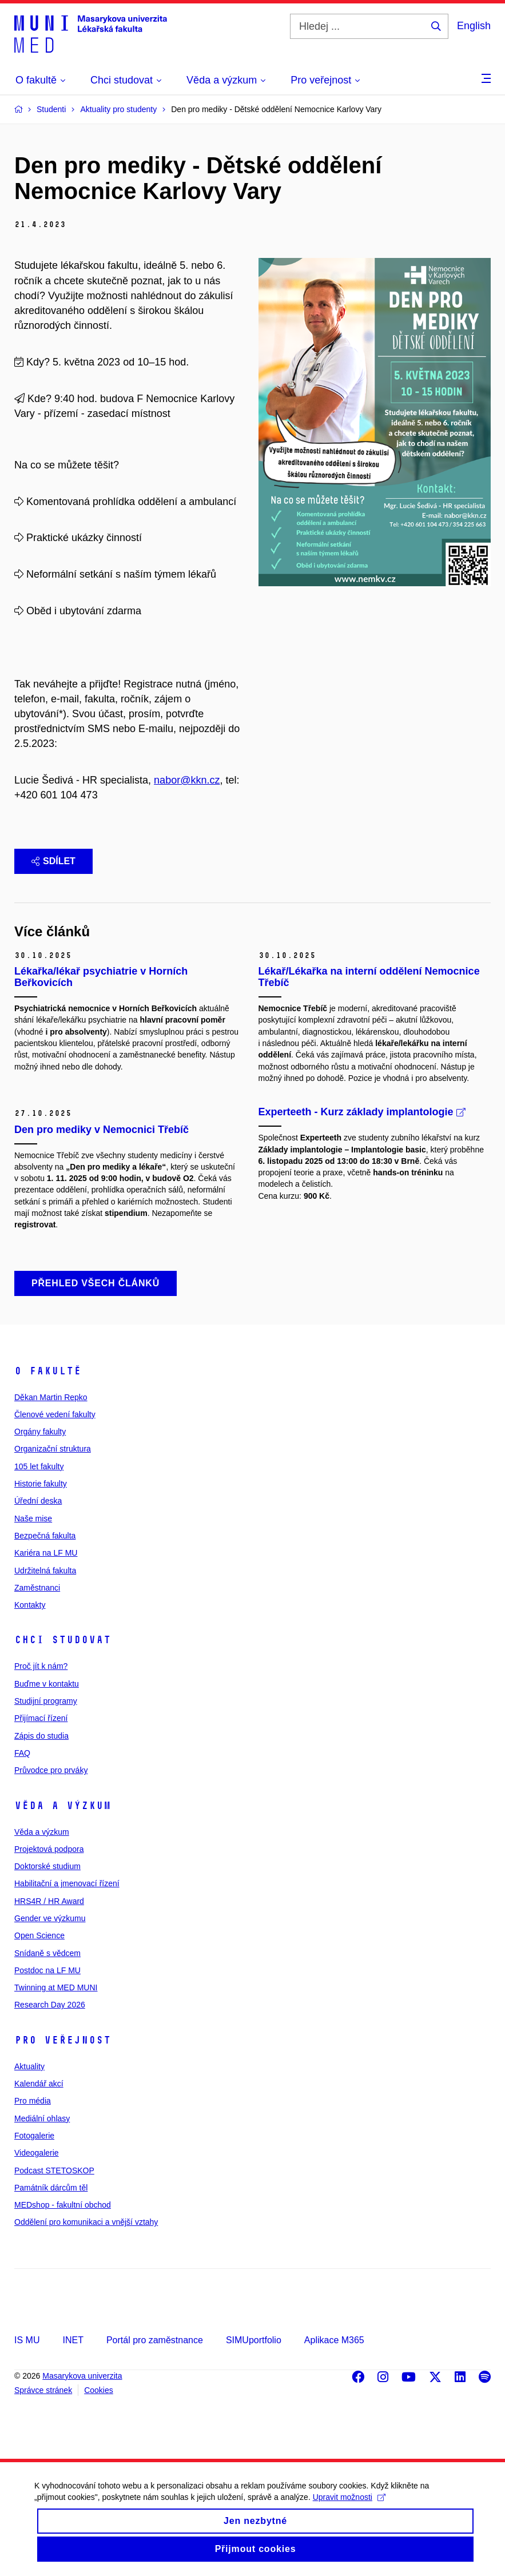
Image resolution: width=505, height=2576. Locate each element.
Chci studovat (62, 1639)
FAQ (22, 1753)
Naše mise (33, 1518)
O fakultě (47, 1371)
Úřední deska (38, 1500)
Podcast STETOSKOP (54, 2170)
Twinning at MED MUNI (55, 1987)
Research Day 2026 (49, 2004)
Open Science (39, 1935)
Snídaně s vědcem (47, 1953)
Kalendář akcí (38, 2083)
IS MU (26, 2340)
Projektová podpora (48, 1849)
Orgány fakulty (40, 1431)
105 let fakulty (38, 1466)
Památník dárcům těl (51, 2187)
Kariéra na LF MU (45, 1552)
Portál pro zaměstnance (154, 2340)
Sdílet (53, 861)
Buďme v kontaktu (46, 1683)
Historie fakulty (40, 1483)
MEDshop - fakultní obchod (62, 2204)
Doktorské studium (47, 1866)
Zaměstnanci (37, 1587)
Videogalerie (36, 2152)
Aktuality (29, 2066)
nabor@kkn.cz (187, 780)
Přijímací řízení (40, 1718)
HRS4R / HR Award (49, 1901)
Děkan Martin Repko (51, 1397)
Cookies (98, 2390)
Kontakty (29, 1604)
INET (72, 2340)
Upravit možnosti (349, 2506)
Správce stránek (43, 2390)
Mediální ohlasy (42, 2118)
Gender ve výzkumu (50, 1918)
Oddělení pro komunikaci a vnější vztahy (86, 2222)
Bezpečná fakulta (44, 1535)
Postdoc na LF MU (47, 1970)
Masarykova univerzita (82, 2375)
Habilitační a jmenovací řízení (67, 1883)
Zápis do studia (41, 1735)
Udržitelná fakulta (45, 1570)
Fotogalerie (34, 2135)
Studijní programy (45, 1701)
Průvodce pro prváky (51, 1770)
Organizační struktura (52, 1448)
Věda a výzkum (62, 1805)
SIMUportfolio (253, 2340)
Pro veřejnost (62, 2040)
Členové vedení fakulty (55, 1414)
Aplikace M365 (334, 2340)
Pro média (32, 2100)
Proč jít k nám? (40, 1666)
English (474, 25)
